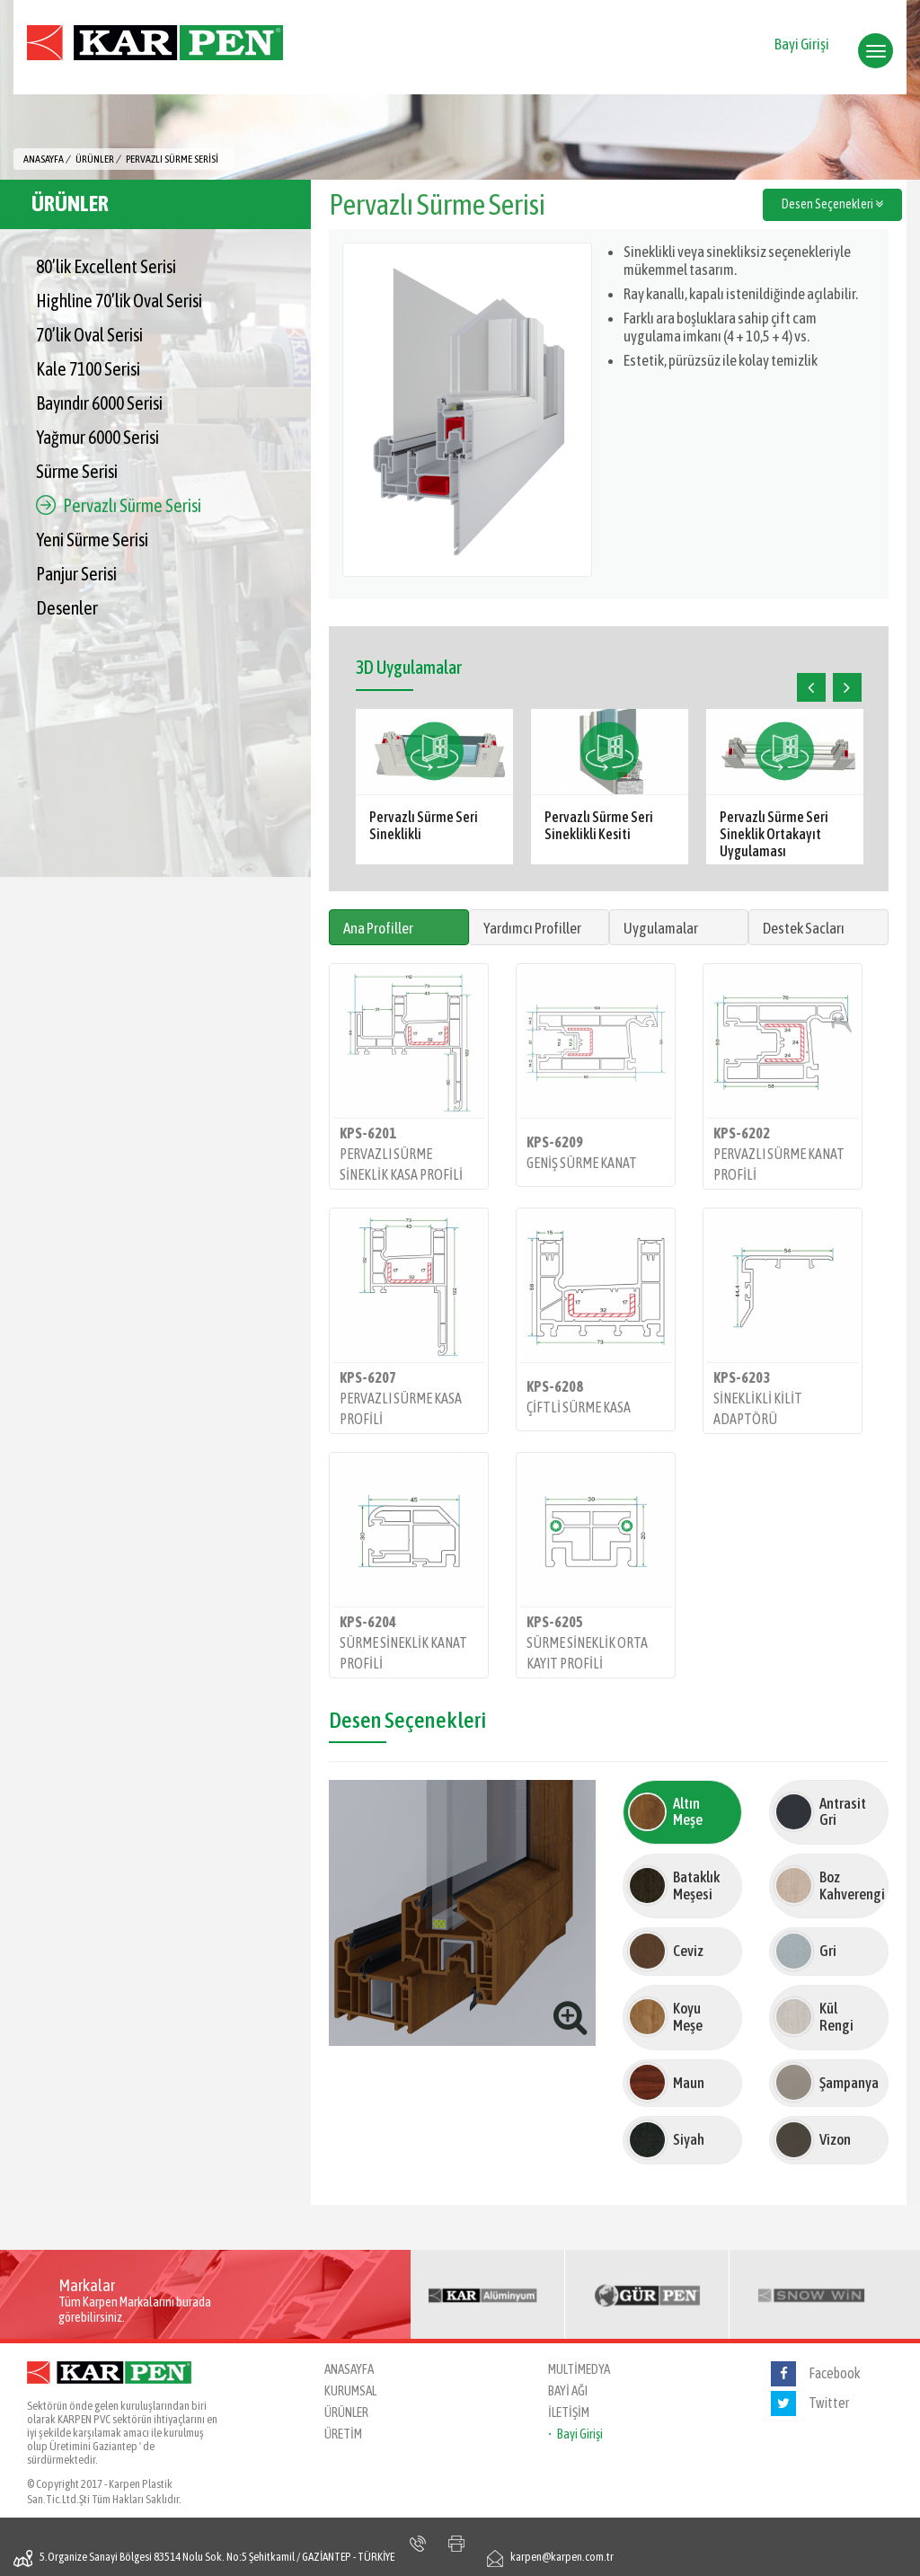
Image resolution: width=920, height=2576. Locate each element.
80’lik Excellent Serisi (106, 266)
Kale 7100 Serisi (88, 369)
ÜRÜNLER (346, 2412)
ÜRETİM (343, 2433)
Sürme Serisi (77, 471)
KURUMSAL (350, 2390)
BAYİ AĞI (568, 2390)
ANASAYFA (349, 2369)
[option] (434, 786)
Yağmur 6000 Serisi (97, 437)
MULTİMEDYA (579, 2369)
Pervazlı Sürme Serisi (132, 505)
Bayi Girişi (801, 44)
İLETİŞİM (568, 2412)
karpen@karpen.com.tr (562, 2556)
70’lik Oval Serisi (89, 334)
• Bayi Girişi (575, 2433)
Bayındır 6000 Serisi (99, 403)
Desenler (67, 608)
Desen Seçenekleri (832, 204)
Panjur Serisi (76, 573)
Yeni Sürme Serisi (92, 539)
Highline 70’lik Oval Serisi (119, 300)
